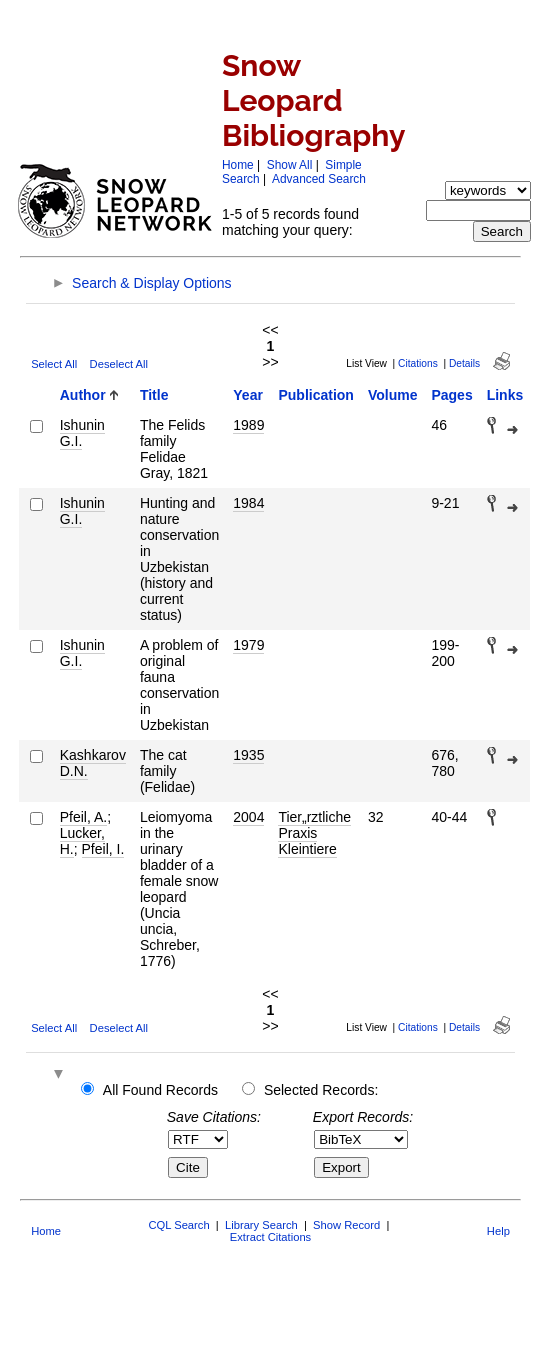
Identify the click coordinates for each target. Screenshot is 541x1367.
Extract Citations (270, 1237)
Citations (418, 363)
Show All (290, 165)
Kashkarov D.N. (93, 763)
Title (154, 395)
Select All (54, 364)
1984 (248, 503)
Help (498, 1231)
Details (464, 363)
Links (505, 395)
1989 (248, 425)
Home (238, 165)
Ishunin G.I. (82, 433)
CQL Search (178, 1225)
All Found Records (160, 1090)
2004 (248, 817)
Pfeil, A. (83, 817)
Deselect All (119, 364)
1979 (248, 645)
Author (83, 395)
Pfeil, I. (103, 849)
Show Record (346, 1225)
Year (248, 395)
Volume (393, 395)
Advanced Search (319, 179)
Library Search (261, 1225)
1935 (248, 755)
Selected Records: (321, 1090)
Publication (315, 395)
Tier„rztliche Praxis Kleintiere (314, 833)
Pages (451, 395)
